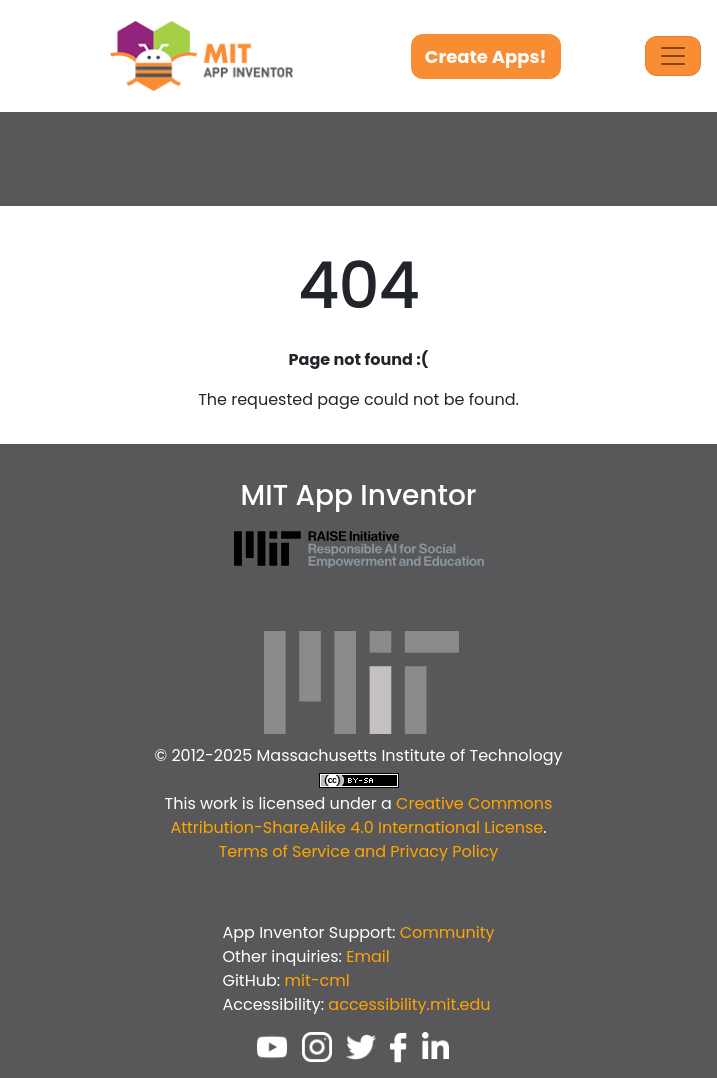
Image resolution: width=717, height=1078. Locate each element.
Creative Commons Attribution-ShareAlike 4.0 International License (361, 815)
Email (367, 956)
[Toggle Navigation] (673, 56)
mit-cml (316, 980)
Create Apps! (486, 56)
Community (447, 932)
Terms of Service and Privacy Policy (359, 851)
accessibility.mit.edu (409, 1004)
